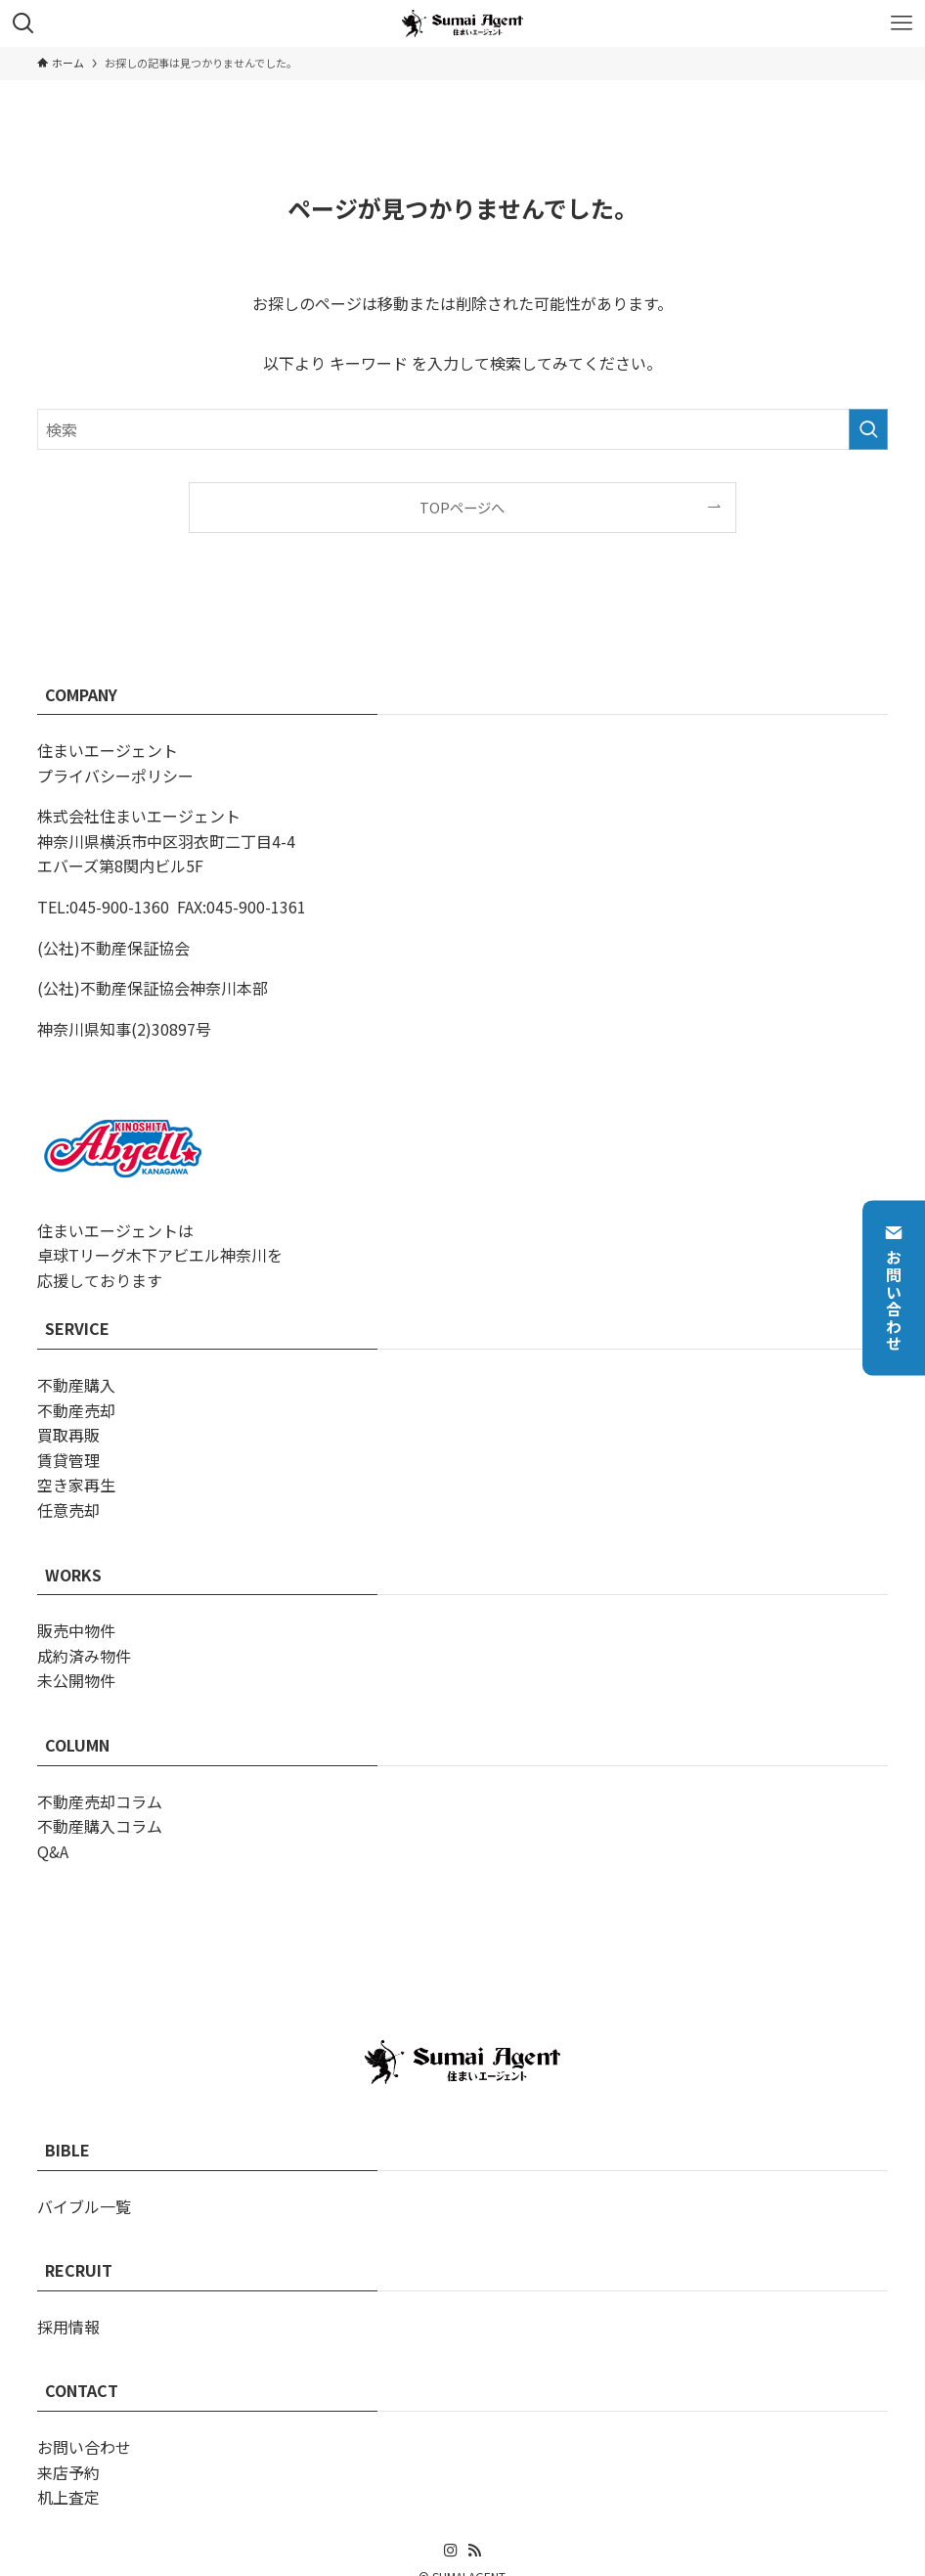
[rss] (474, 2550)
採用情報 (68, 2326)
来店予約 (68, 2472)
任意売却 (68, 1510)
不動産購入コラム (99, 1826)
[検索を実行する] (868, 429)
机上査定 (68, 2497)
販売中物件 (76, 1630)
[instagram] (451, 2550)
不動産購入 (76, 1385)
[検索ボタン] (23, 23)
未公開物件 (76, 1680)
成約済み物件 (84, 1655)
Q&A (52, 1851)
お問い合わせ (894, 1287)
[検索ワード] (462, 429)
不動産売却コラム (99, 1801)
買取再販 (68, 1434)
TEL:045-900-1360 (103, 906)
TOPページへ (462, 507)
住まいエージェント (107, 750)
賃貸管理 (68, 1460)
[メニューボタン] (901, 23)
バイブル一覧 (84, 2206)
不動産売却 (76, 1410)
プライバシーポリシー (115, 775)
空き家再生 (76, 1484)
